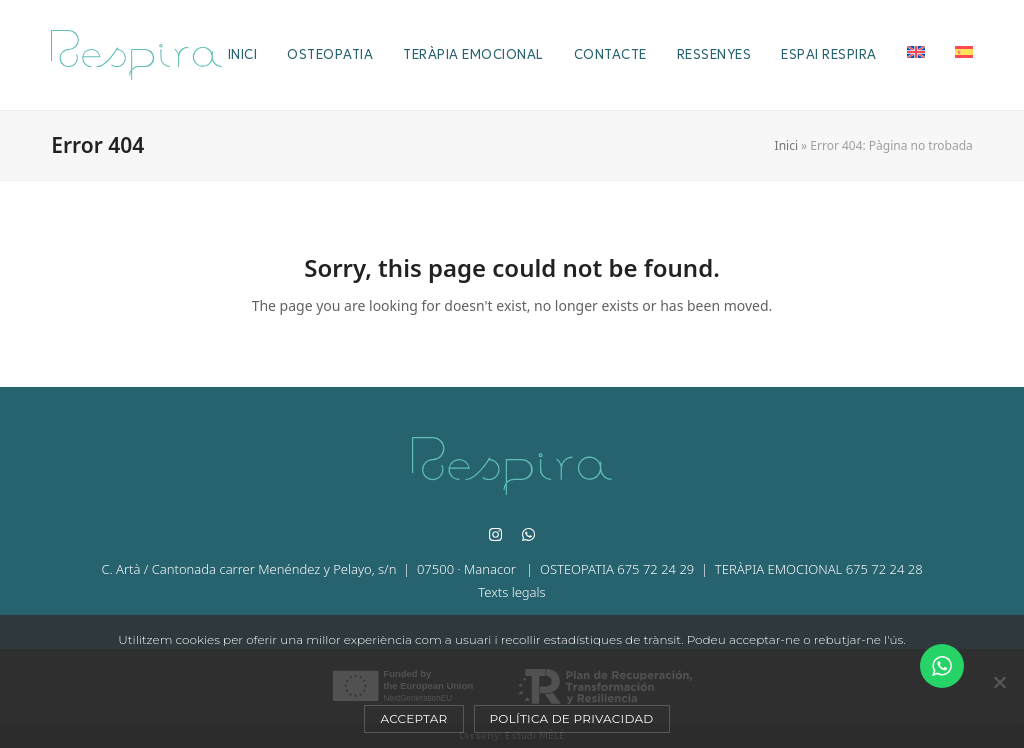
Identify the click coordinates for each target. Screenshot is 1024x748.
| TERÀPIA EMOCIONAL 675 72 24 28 (808, 569)
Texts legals (511, 592)
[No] (999, 682)
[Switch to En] (916, 55)
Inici (786, 145)
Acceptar (413, 718)
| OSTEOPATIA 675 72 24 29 (606, 569)
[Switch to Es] (964, 55)
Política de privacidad (572, 718)
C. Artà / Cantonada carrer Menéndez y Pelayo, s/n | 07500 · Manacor (310, 569)
